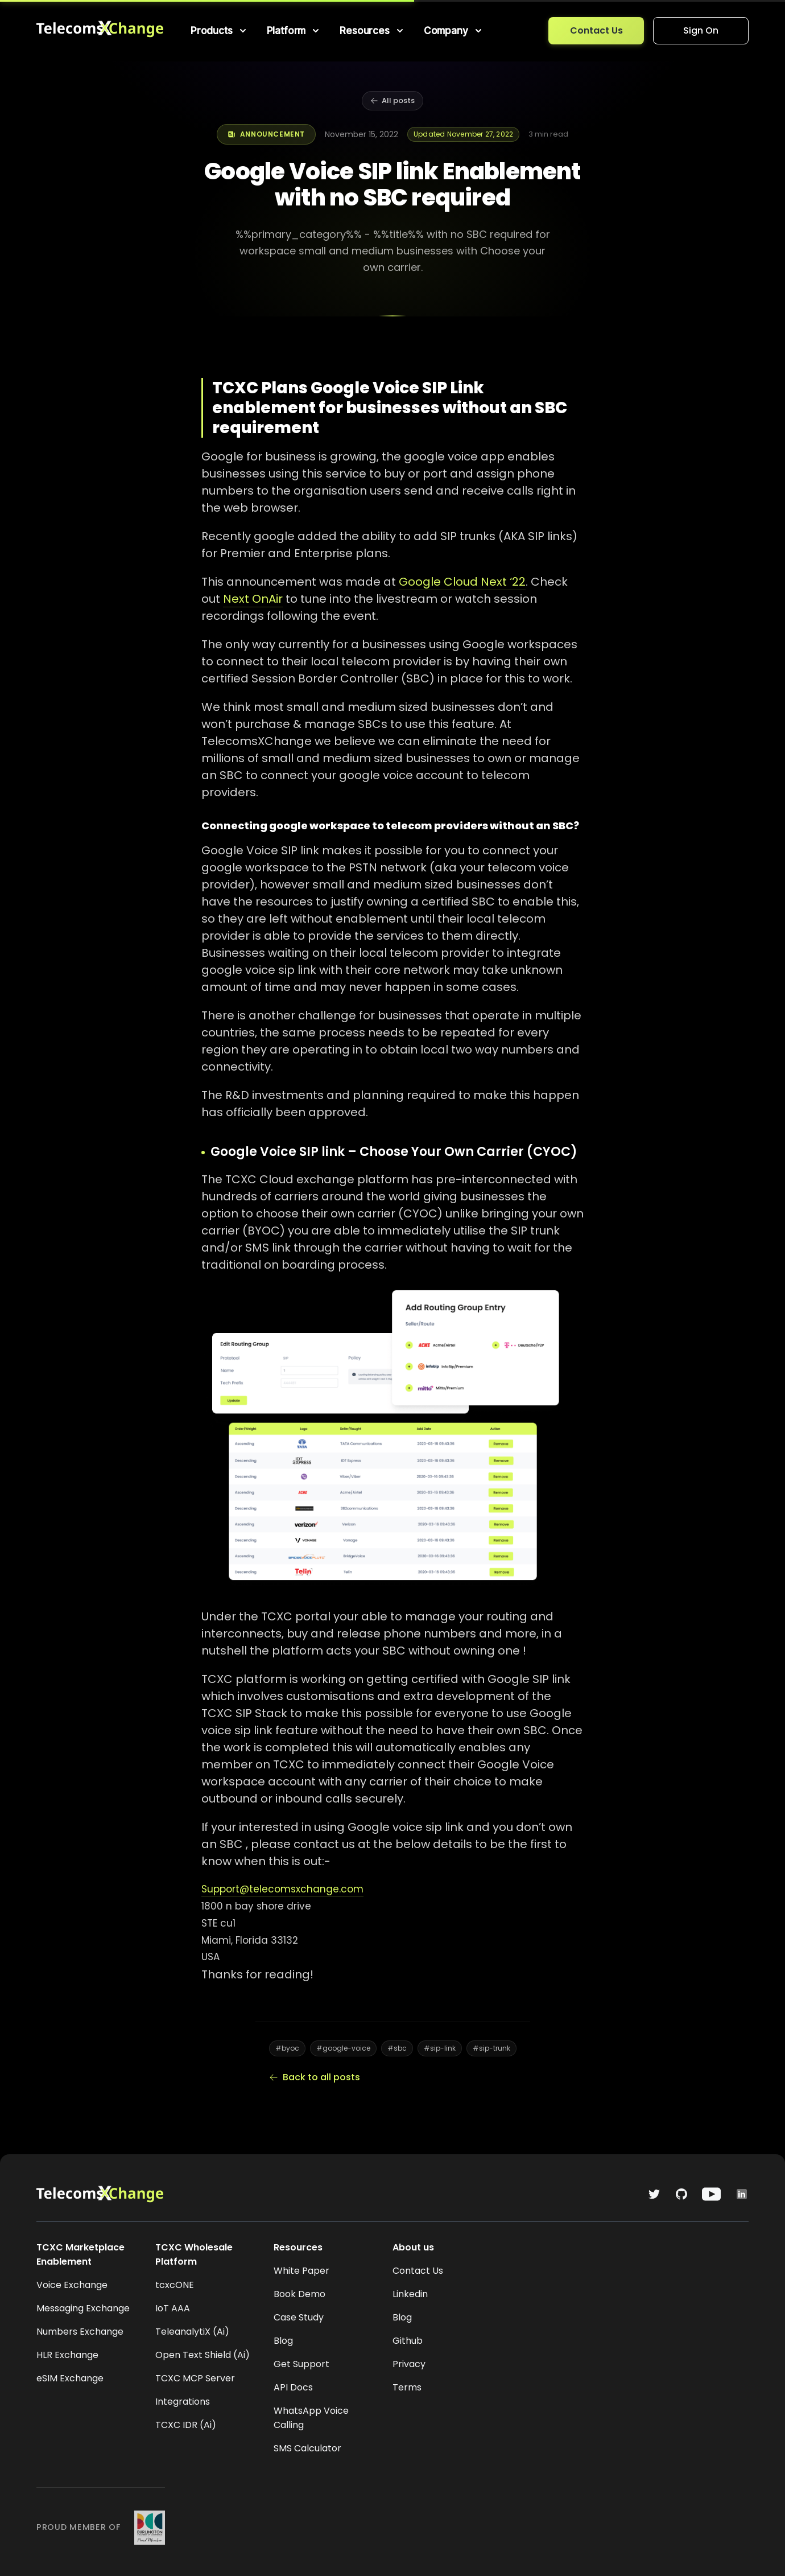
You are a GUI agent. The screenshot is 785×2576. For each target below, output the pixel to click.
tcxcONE (174, 2284)
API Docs (293, 2387)
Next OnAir (253, 599)
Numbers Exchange (79, 2331)
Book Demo (299, 2294)
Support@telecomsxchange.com (282, 1889)
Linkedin (410, 2294)
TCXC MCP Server (195, 2378)
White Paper (301, 2270)
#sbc (397, 2048)
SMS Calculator (307, 2448)
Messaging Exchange (83, 2308)
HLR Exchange (67, 2354)
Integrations (182, 2401)
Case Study (299, 2317)
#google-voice (343, 2048)
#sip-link (440, 2048)
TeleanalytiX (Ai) (192, 2331)
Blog (283, 2340)
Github (407, 2340)
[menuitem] (220, 30)
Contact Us (596, 30)
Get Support (301, 2364)
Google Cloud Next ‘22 (462, 582)
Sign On (700, 30)
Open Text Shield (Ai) (202, 2354)
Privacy (408, 2364)
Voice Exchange (72, 2284)
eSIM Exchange (70, 2378)
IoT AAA (172, 2308)
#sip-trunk (491, 2048)
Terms (407, 2387)
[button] (220, 30)
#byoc (287, 2048)
